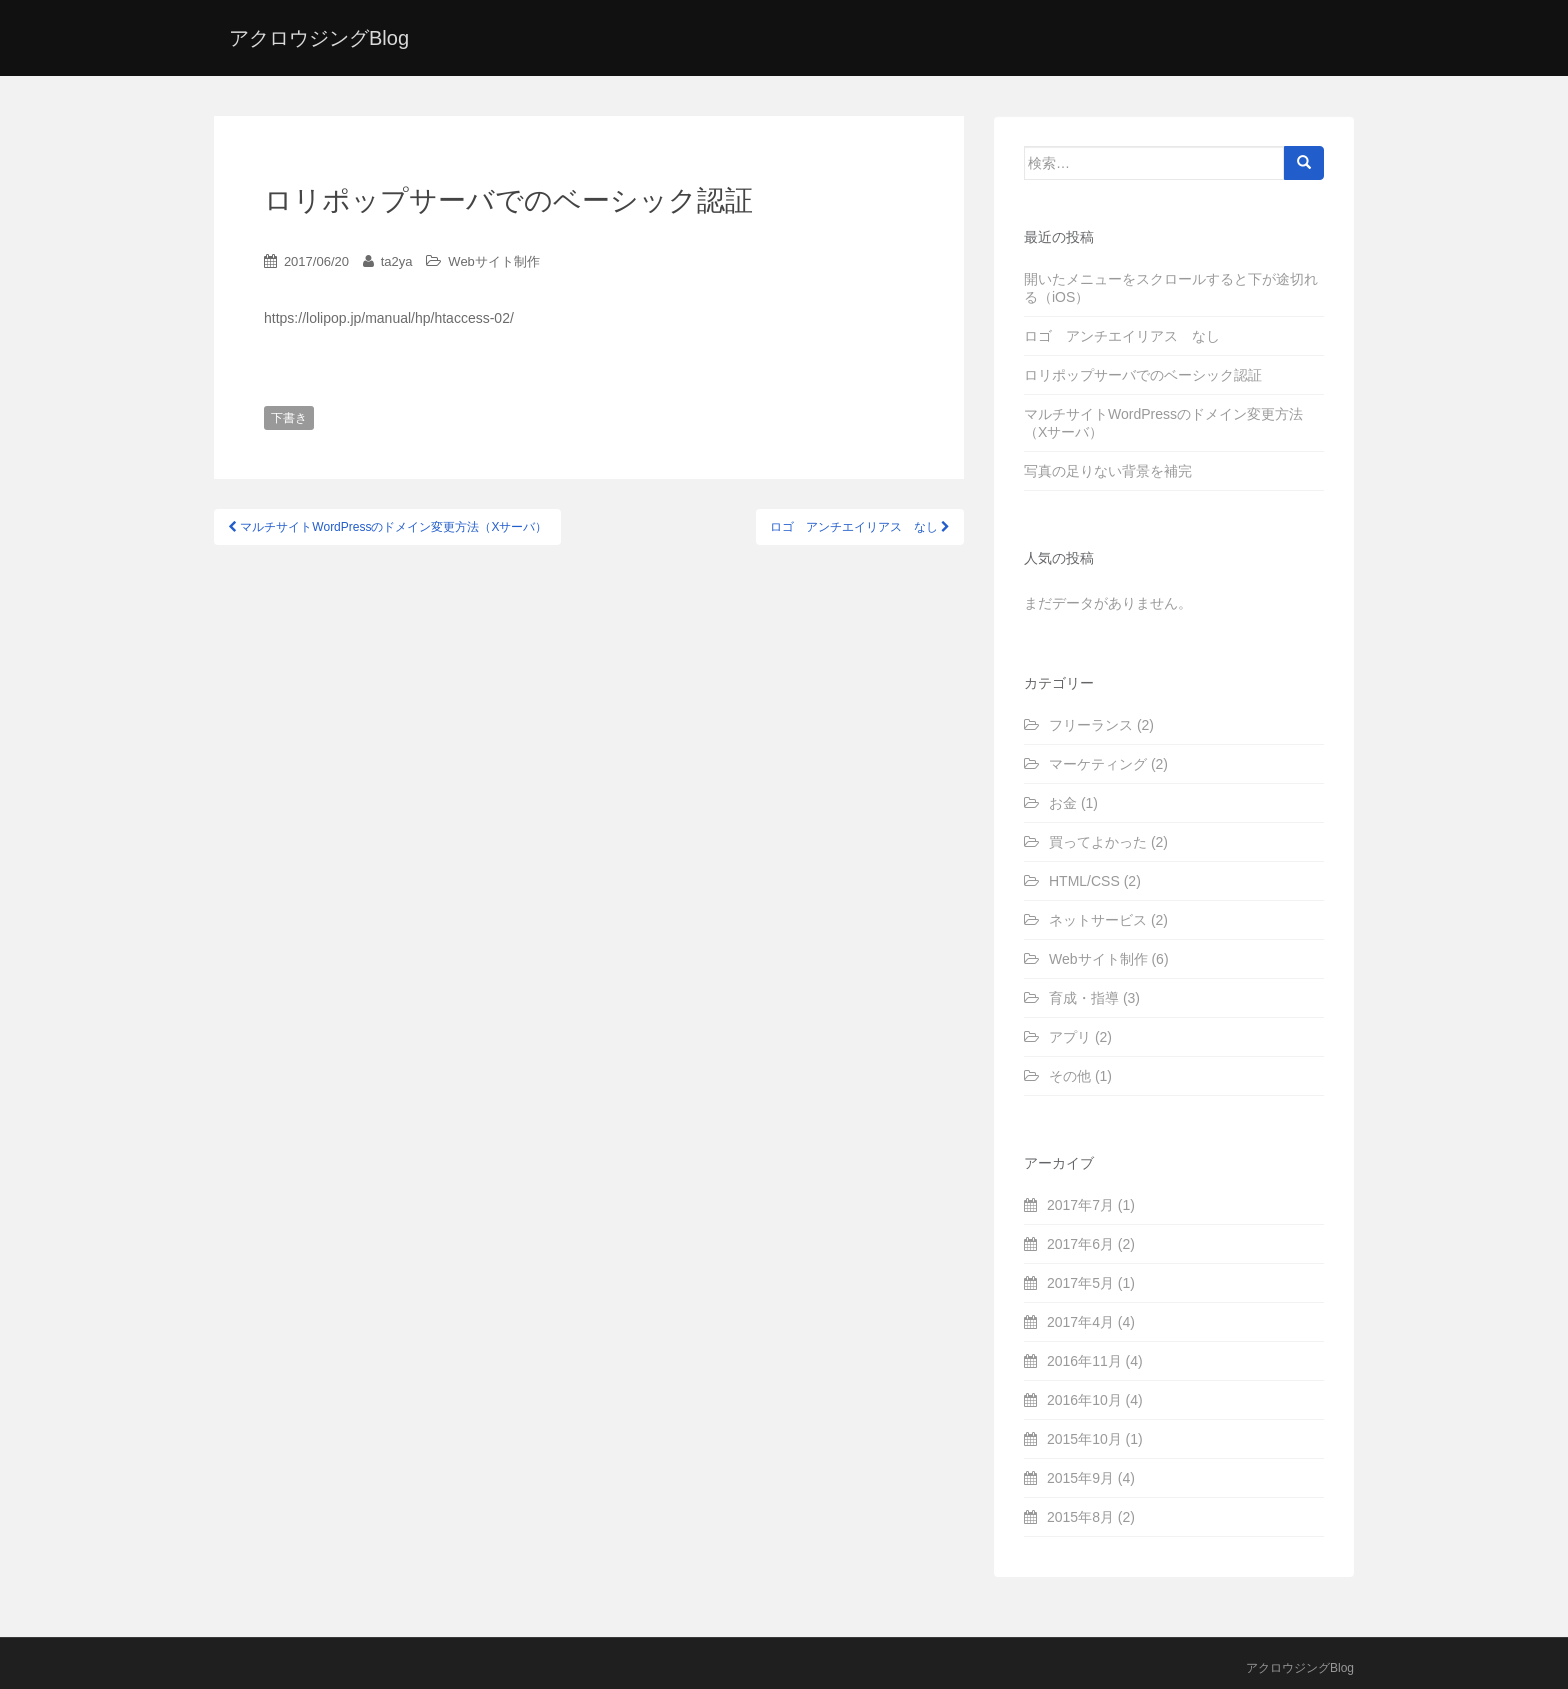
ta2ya (397, 261)
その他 (1070, 1076)
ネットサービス (1098, 920)
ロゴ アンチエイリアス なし (1122, 336)
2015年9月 (1080, 1478)
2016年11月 (1084, 1361)
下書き (289, 418)
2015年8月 (1080, 1517)
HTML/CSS (1084, 881)
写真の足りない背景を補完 (1108, 471)
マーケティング (1098, 764)
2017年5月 (1080, 1283)
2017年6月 (1080, 1244)
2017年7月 (1080, 1205)
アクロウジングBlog (319, 38)
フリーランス (1091, 725)
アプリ (1070, 1037)
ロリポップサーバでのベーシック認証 (1143, 375)
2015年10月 (1084, 1439)
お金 (1063, 803)
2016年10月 (1084, 1400)
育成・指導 (1084, 998)
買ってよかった (1098, 842)
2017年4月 (1080, 1322)
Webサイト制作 (494, 261)
